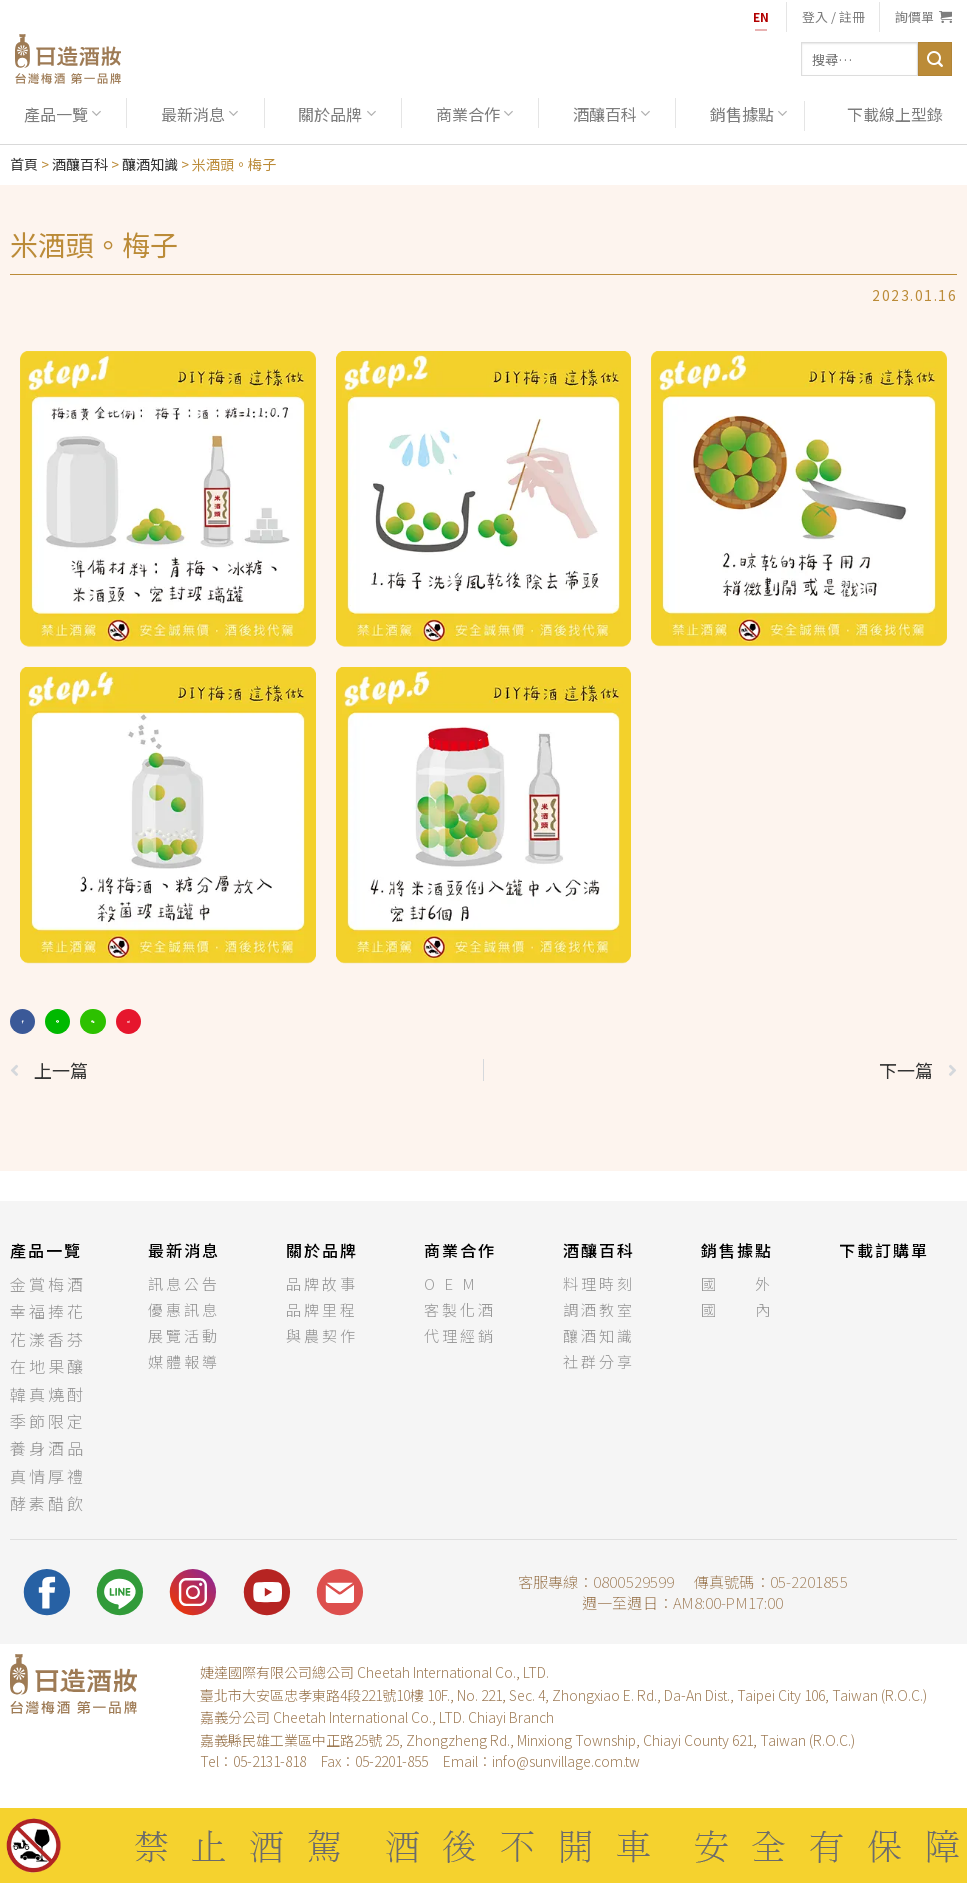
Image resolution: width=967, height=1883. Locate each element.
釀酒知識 (150, 164)
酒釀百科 (611, 114)
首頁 (24, 164)
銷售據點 (748, 114)
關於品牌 (336, 114)
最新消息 (199, 114)
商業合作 (474, 114)
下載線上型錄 (895, 114)
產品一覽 (62, 114)
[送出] (935, 59)
